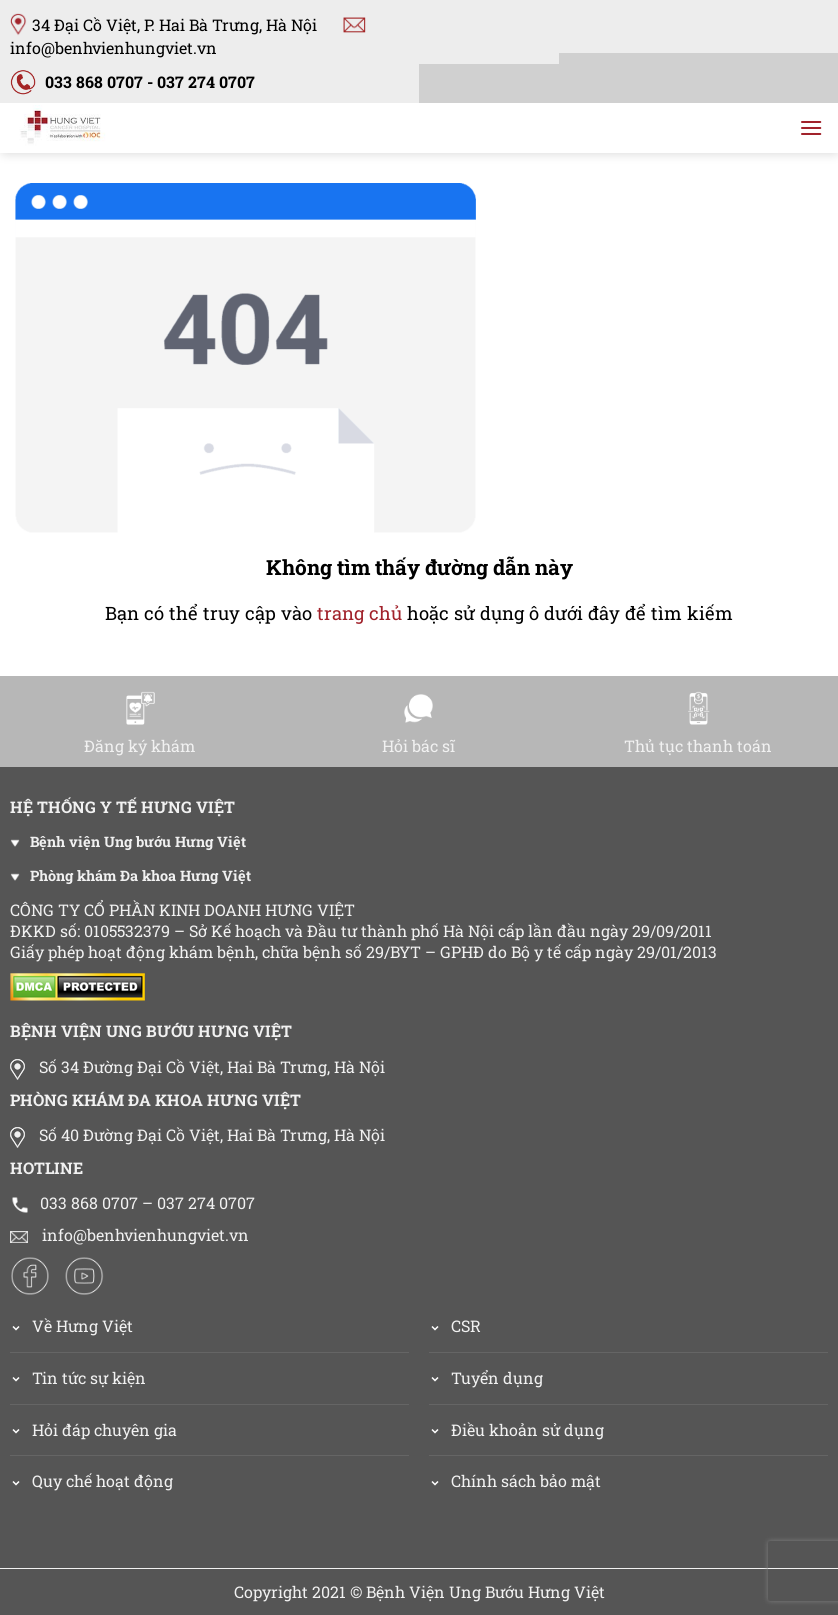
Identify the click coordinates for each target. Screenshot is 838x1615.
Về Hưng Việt (71, 1325)
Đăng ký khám (139, 723)
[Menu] (811, 127)
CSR (466, 1325)
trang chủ (359, 613)
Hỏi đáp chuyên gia (104, 1429)
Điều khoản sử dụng (527, 1429)
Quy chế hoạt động (102, 1480)
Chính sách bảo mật (526, 1480)
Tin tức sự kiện (89, 1377)
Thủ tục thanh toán (698, 723)
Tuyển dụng (497, 1377)
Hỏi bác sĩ (418, 723)
